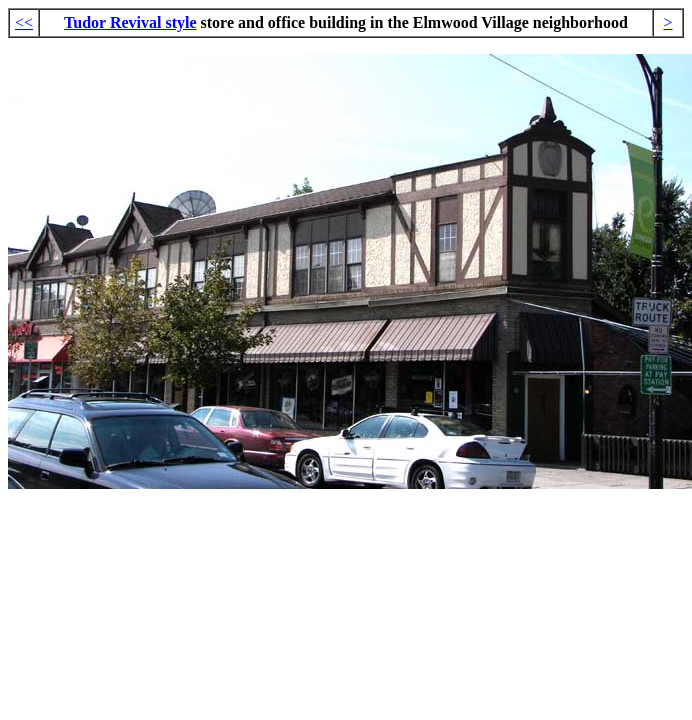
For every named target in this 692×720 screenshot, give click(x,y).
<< (24, 22)
